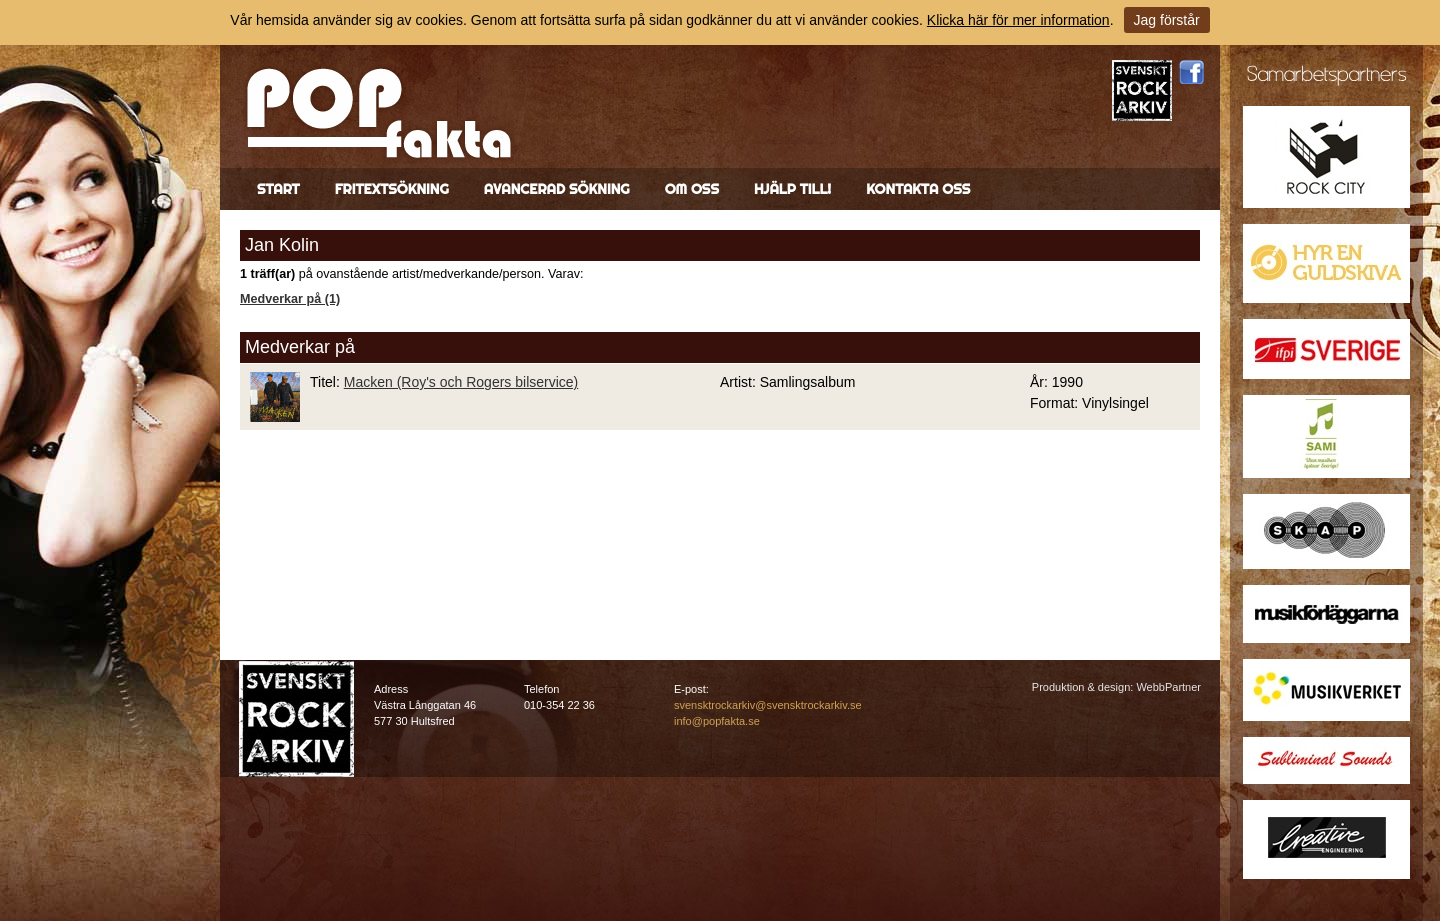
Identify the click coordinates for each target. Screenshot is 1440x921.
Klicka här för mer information (1018, 20)
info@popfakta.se (717, 721)
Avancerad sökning (557, 189)
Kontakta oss (918, 189)
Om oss (692, 189)
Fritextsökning (392, 189)
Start (278, 189)
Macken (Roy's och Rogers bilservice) (461, 382)
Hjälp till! (792, 189)
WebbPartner (1168, 687)
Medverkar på (300, 347)
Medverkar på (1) (290, 299)
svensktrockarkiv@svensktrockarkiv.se (768, 705)
